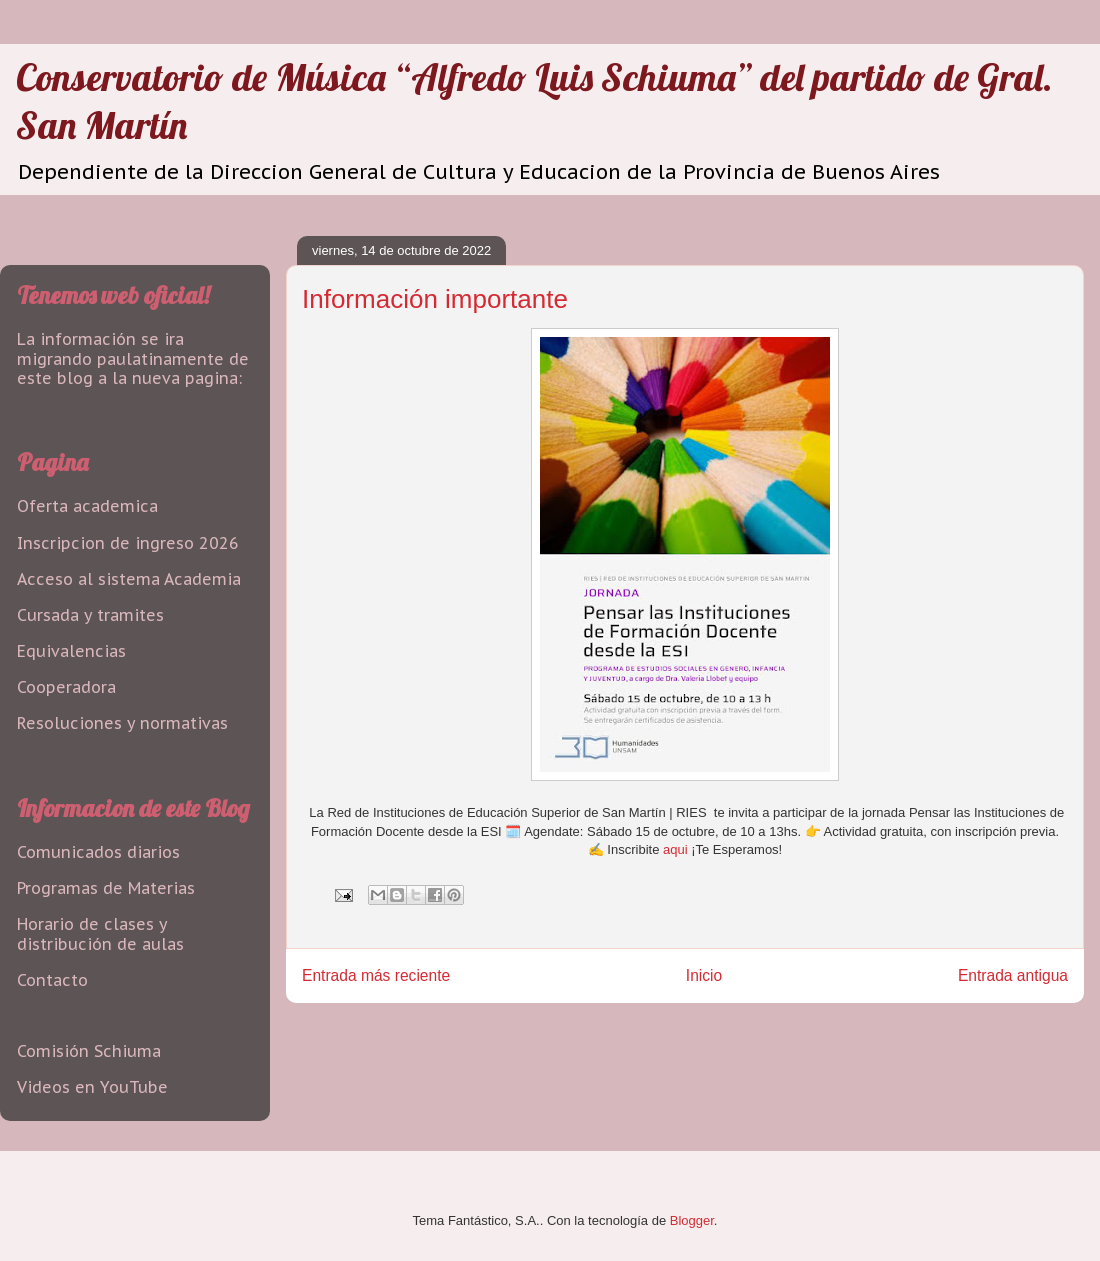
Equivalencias (71, 651)
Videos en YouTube (92, 1087)
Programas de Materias (106, 888)
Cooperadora (66, 687)
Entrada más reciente (376, 975)
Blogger (692, 1220)
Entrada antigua (1013, 975)
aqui (675, 849)
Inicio (704, 975)
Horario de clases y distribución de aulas (100, 933)
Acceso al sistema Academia (129, 579)
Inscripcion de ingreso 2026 (128, 543)
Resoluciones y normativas (122, 723)
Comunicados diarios (98, 852)
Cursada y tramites (90, 615)
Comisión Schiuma (89, 1051)
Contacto (52, 980)
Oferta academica (87, 506)
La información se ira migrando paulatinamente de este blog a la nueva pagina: (133, 358)
